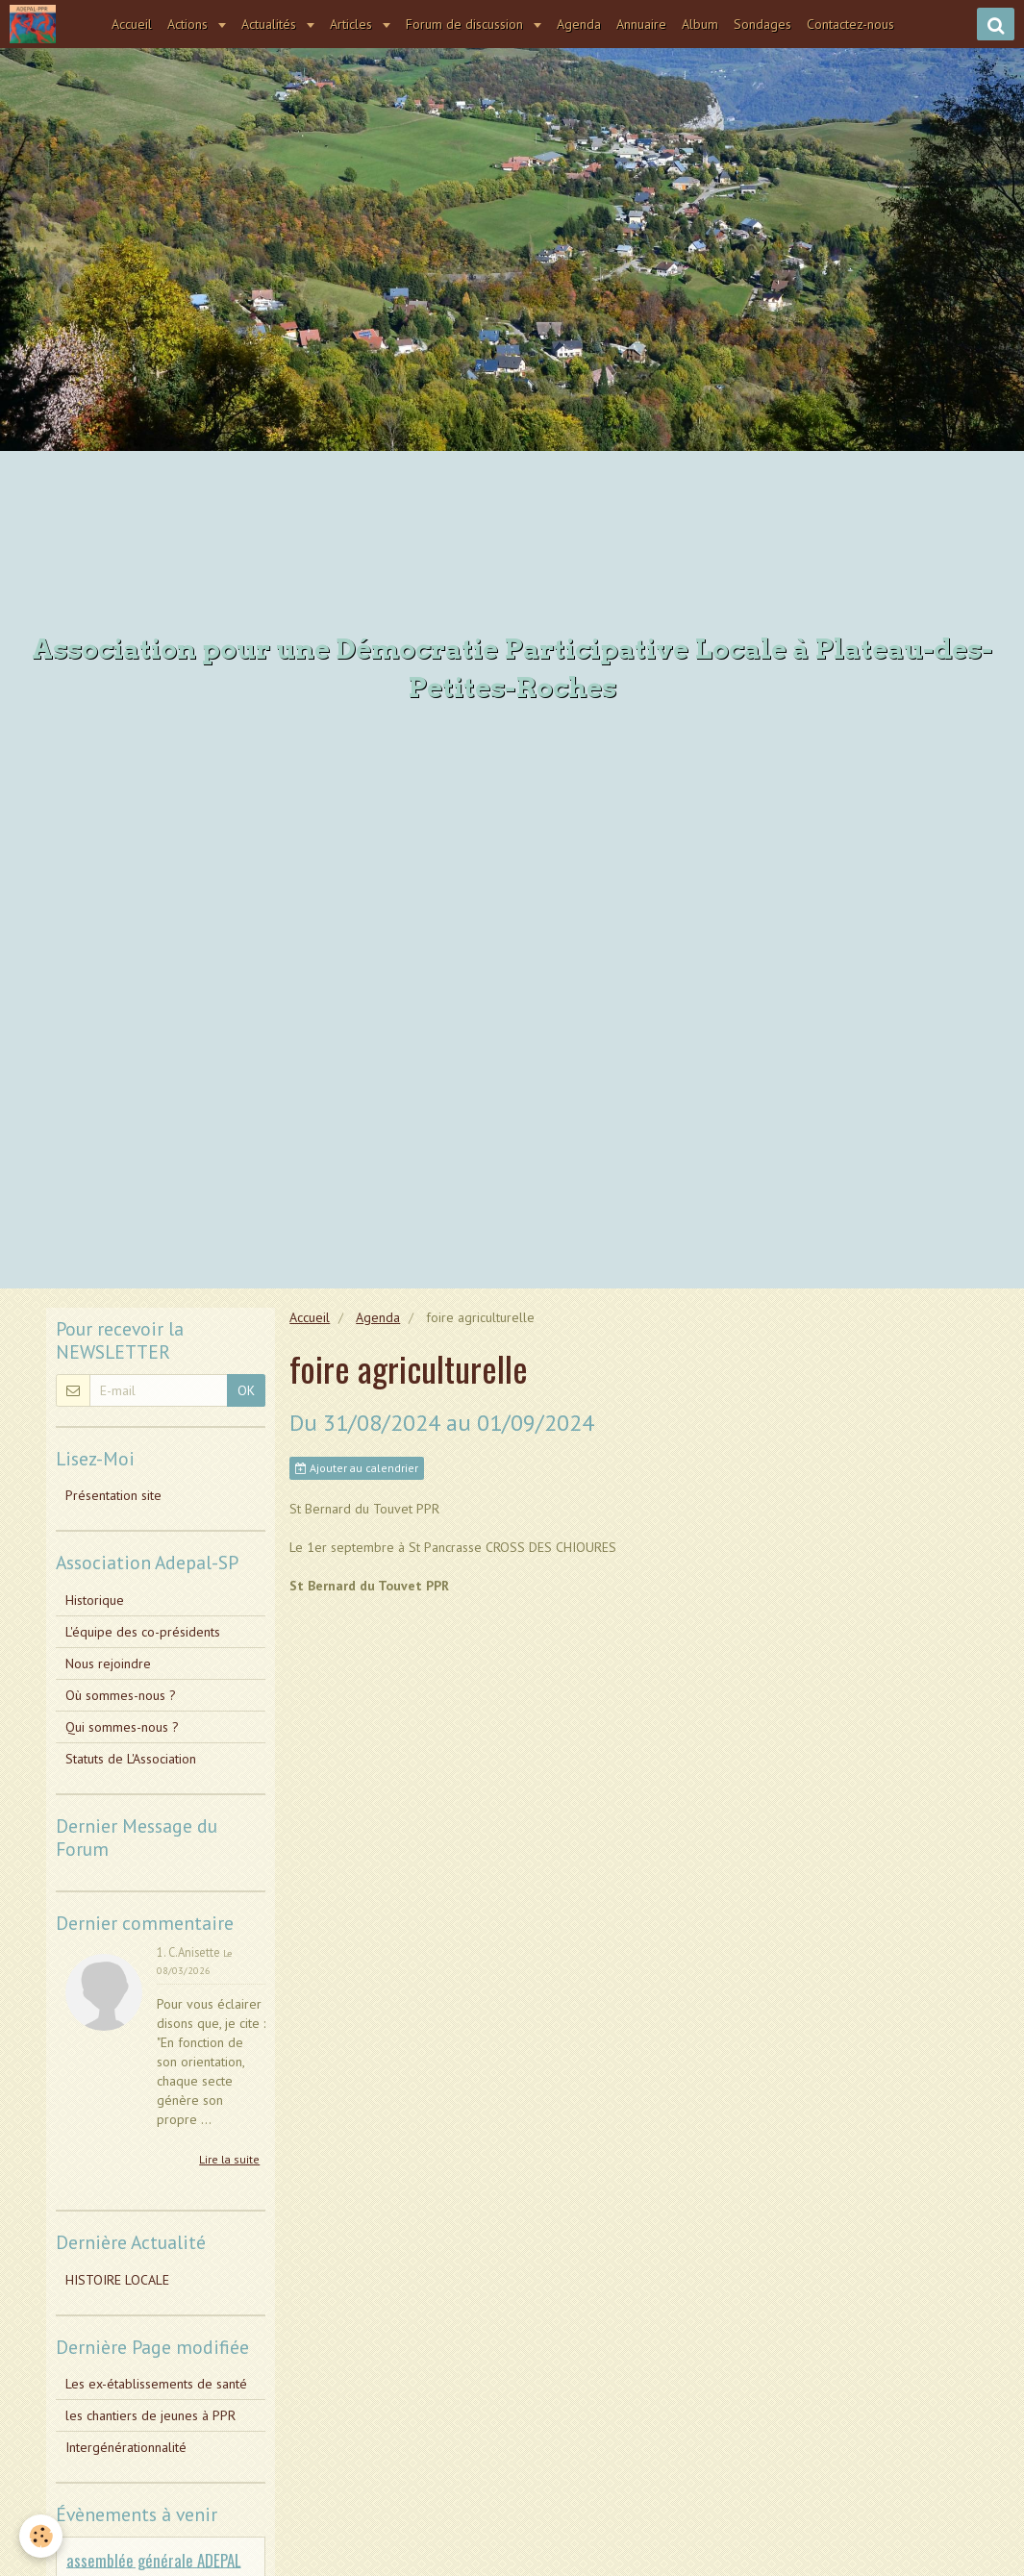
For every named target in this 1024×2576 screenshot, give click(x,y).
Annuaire (641, 24)
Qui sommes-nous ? (122, 1727)
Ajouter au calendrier (356, 1468)
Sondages (762, 24)
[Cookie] (40, 2536)
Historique (94, 1600)
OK (246, 1390)
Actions (189, 24)
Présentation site (113, 1495)
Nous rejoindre (108, 1663)
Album (700, 24)
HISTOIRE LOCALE (117, 2279)
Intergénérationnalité (126, 2447)
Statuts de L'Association (130, 1758)
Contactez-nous (850, 24)
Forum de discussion (466, 24)
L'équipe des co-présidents (142, 1631)
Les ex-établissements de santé (156, 2383)
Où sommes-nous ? (120, 1695)
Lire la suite (229, 2159)
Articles (353, 24)
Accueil (132, 24)
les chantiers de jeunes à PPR (150, 2415)
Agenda (579, 24)
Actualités (270, 24)
